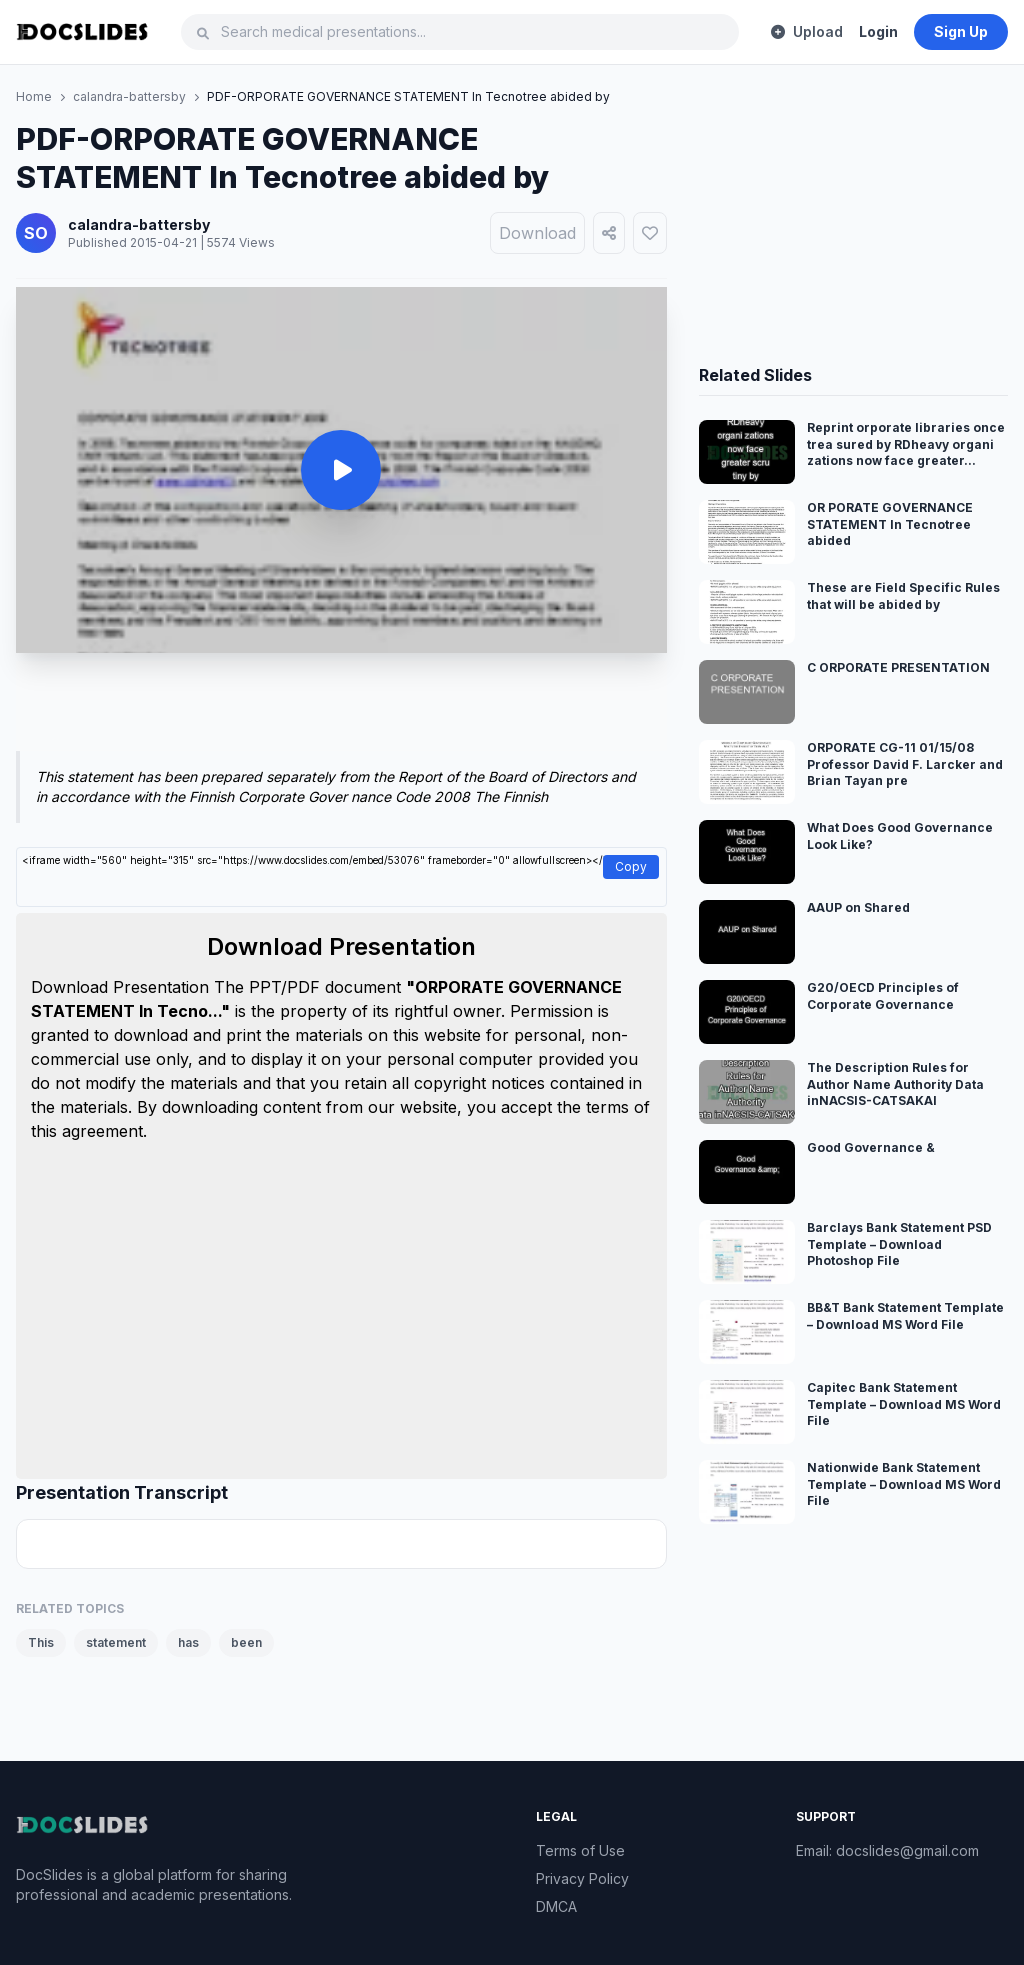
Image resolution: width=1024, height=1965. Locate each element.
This (41, 1642)
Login (878, 31)
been (246, 1642)
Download (537, 233)
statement (116, 1642)
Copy (631, 866)
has (188, 1642)
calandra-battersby (129, 96)
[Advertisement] (341, 706)
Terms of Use (580, 1850)
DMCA (556, 1906)
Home (34, 96)
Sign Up (961, 31)
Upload (807, 31)
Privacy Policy (582, 1878)
